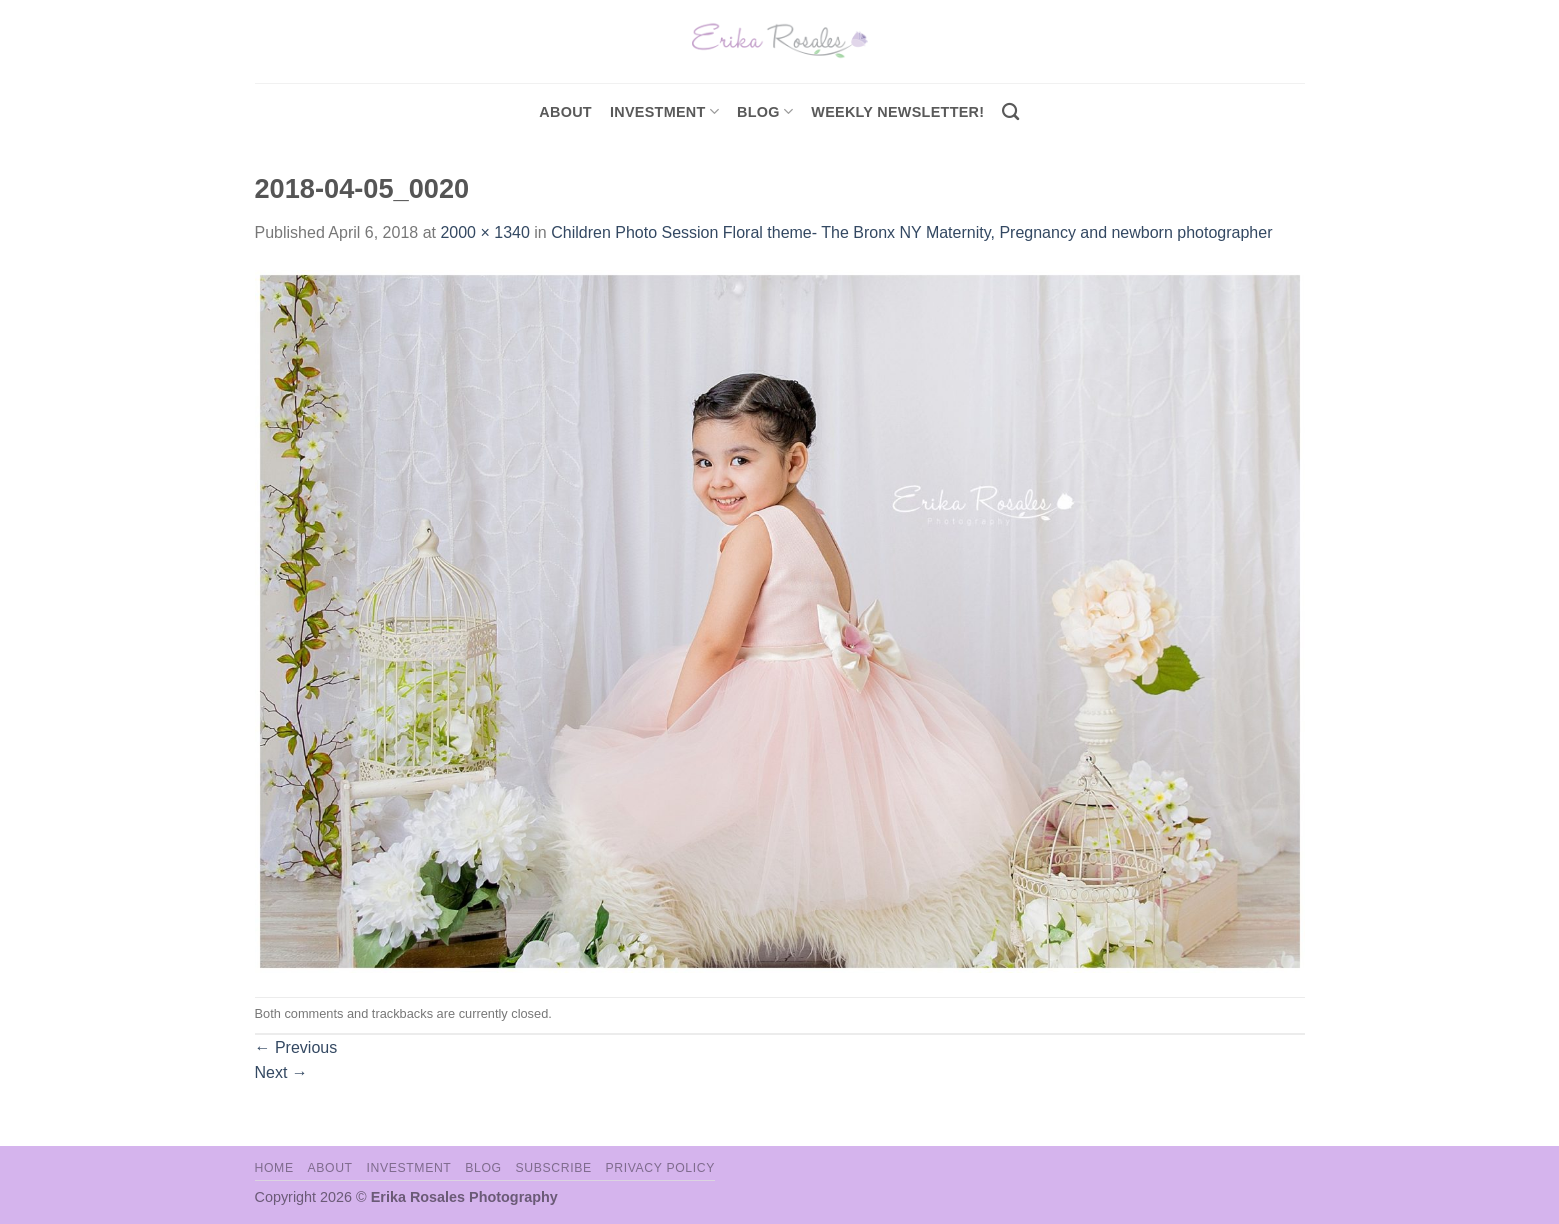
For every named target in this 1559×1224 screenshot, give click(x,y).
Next (281, 1072)
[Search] (1010, 112)
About (565, 112)
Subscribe (553, 1168)
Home (274, 1168)
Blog (765, 111)
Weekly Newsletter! (897, 112)
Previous (296, 1047)
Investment (408, 1168)
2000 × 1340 (484, 232)
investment (664, 111)
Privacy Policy (660, 1168)
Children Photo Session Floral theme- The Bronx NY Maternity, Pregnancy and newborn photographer (911, 232)
